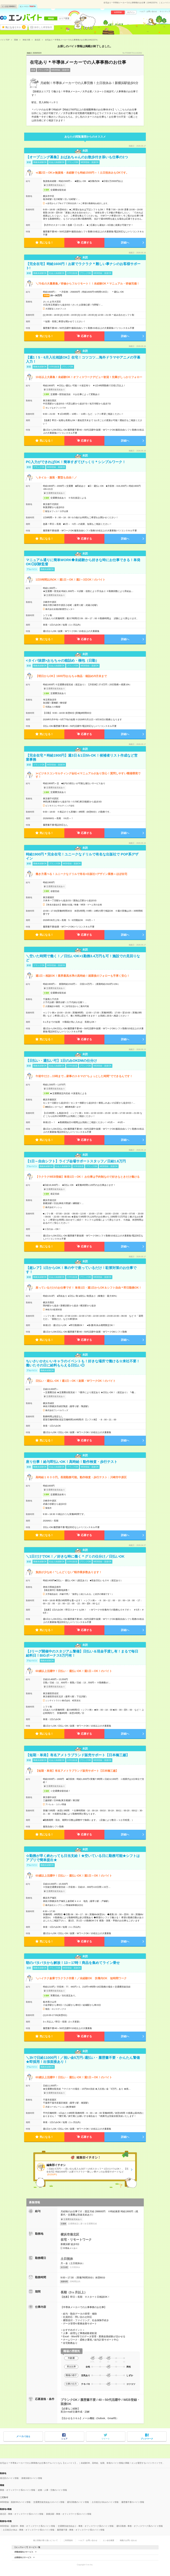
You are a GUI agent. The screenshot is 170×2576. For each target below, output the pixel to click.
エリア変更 (64, 18)
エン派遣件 (9, 6)
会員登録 (118, 12)
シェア (64, 2439)
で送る (23, 2436)
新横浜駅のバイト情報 (31, 2478)
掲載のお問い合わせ (128, 2540)
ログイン (131, 12)
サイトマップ (165, 11)
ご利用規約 (68, 2540)
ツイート (105, 2439)
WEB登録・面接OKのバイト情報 (15, 2502)
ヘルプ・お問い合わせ (148, 11)
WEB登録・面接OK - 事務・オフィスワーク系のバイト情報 (27, 2526)
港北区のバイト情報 (9, 2478)
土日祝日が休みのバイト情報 (105, 2502)
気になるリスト (15, 27)
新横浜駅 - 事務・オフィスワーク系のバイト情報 (68, 2514)
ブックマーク (147, 2439)
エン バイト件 (28, 6)
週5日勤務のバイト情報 (78, 2502)
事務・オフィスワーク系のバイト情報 (17, 2490)
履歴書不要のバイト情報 (132, 2502)
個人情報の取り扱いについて (45, 2540)
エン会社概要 (108, 2540)
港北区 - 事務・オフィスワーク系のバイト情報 (21, 2514)
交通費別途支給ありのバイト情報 (48, 2502)
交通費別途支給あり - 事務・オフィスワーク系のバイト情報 (86, 2526)
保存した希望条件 (43, 27)
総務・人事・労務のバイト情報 (52, 2490)
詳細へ (125, 242)
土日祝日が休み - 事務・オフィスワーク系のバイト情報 (28, 2530)
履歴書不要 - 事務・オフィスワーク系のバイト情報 (80, 2530)
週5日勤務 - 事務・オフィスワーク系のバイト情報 (139, 2526)
